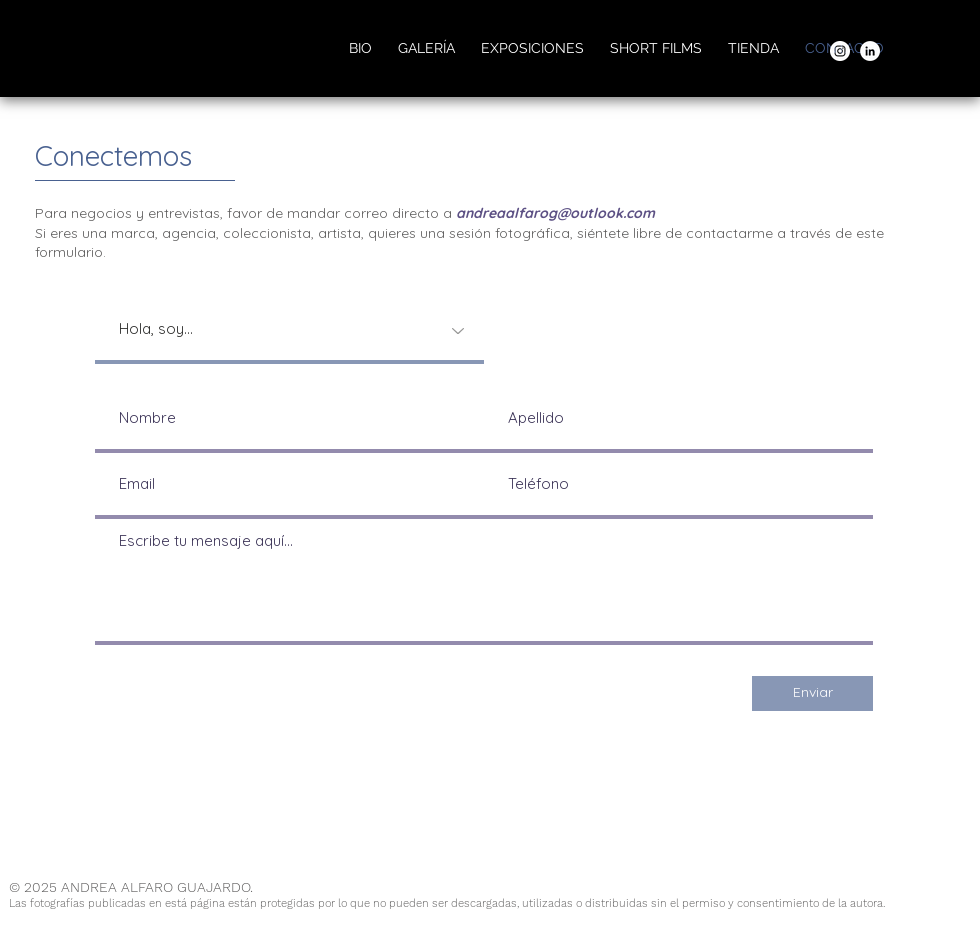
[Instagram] (840, 51)
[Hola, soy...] (289, 331)
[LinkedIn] (870, 51)
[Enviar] (812, 693)
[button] (426, 48)
